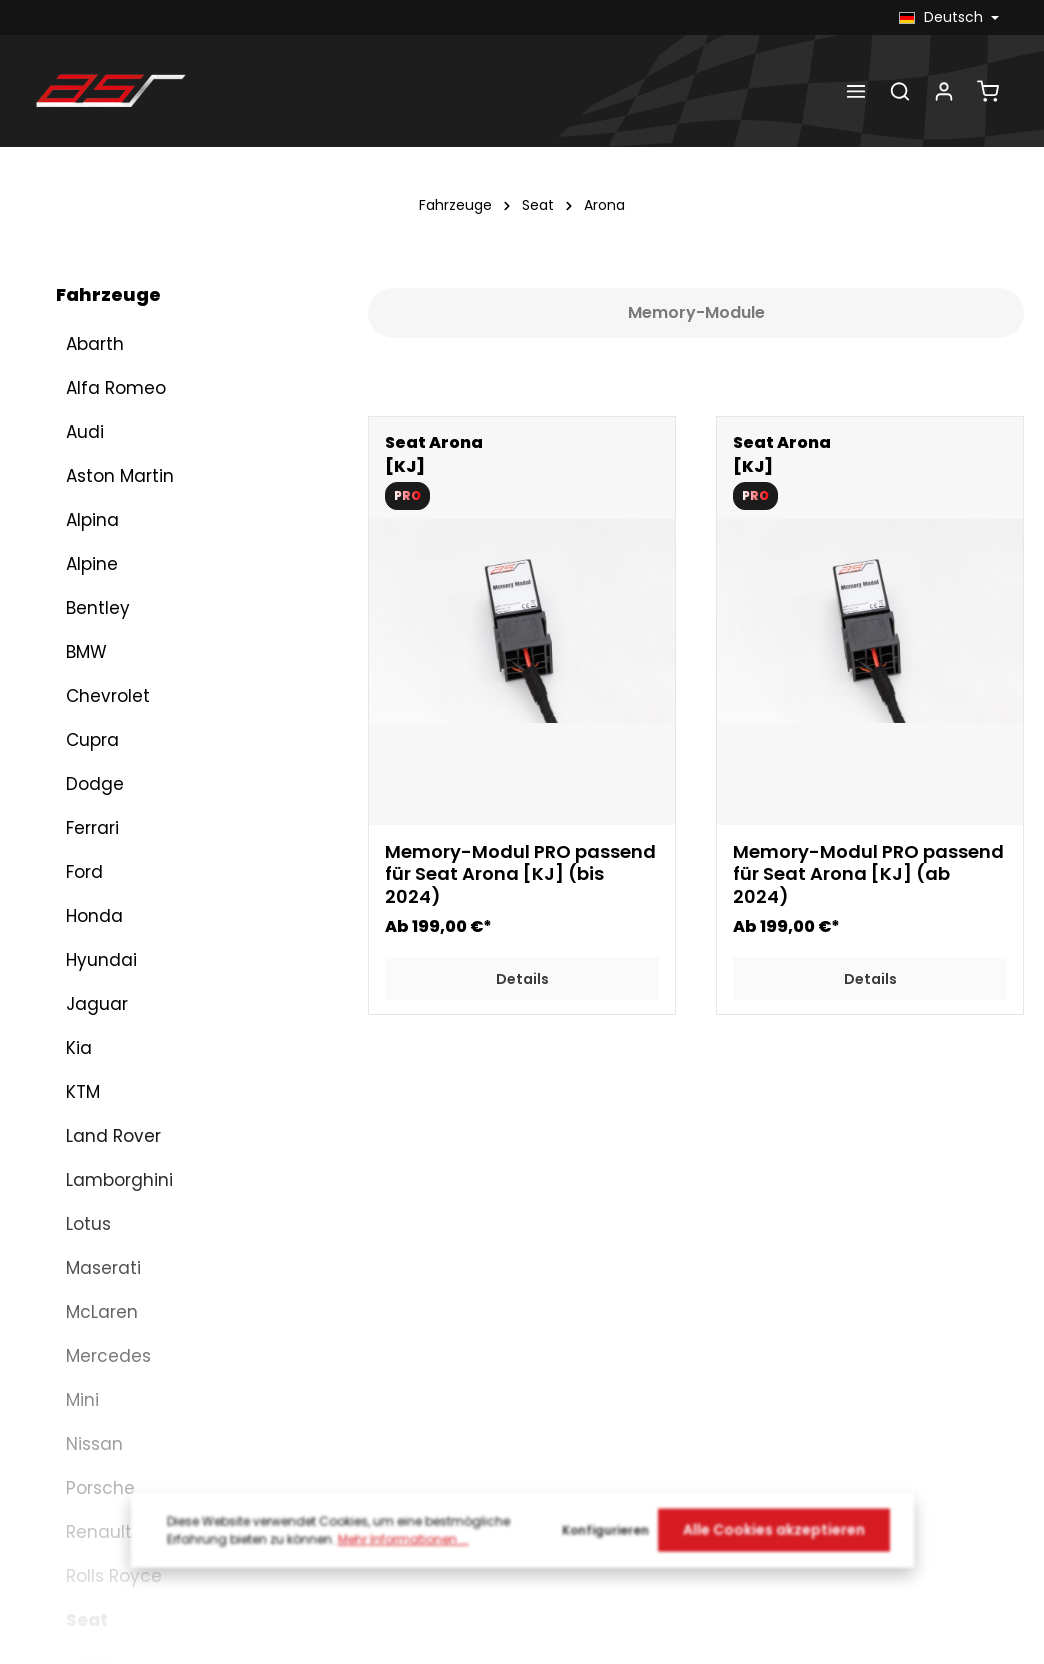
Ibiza (94, 1171)
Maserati (103, 776)
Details (522, 979)
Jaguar (97, 512)
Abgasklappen (120, 1620)
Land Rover (113, 644)
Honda (94, 424)
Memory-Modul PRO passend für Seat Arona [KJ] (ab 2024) (868, 875)
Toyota (96, 1438)
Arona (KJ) (131, 1349)
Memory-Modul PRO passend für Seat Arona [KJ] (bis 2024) (520, 875)
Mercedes (108, 864)
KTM (83, 600)
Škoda (93, 1394)
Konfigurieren (605, 1547)
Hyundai (101, 468)
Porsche (100, 996)
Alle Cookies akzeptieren (774, 1548)
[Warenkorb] (988, 91)
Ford (84, 380)
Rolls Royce (114, 1084)
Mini (82, 908)
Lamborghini (119, 688)
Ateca (100, 1215)
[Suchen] (900, 91)
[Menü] (856, 91)
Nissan (94, 952)
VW (80, 1482)
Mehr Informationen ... (403, 1556)
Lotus (88, 732)
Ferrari (92, 336)
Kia (79, 556)
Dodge (95, 292)
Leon (94, 1259)
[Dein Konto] (944, 91)
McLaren (102, 820)
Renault (99, 1040)
